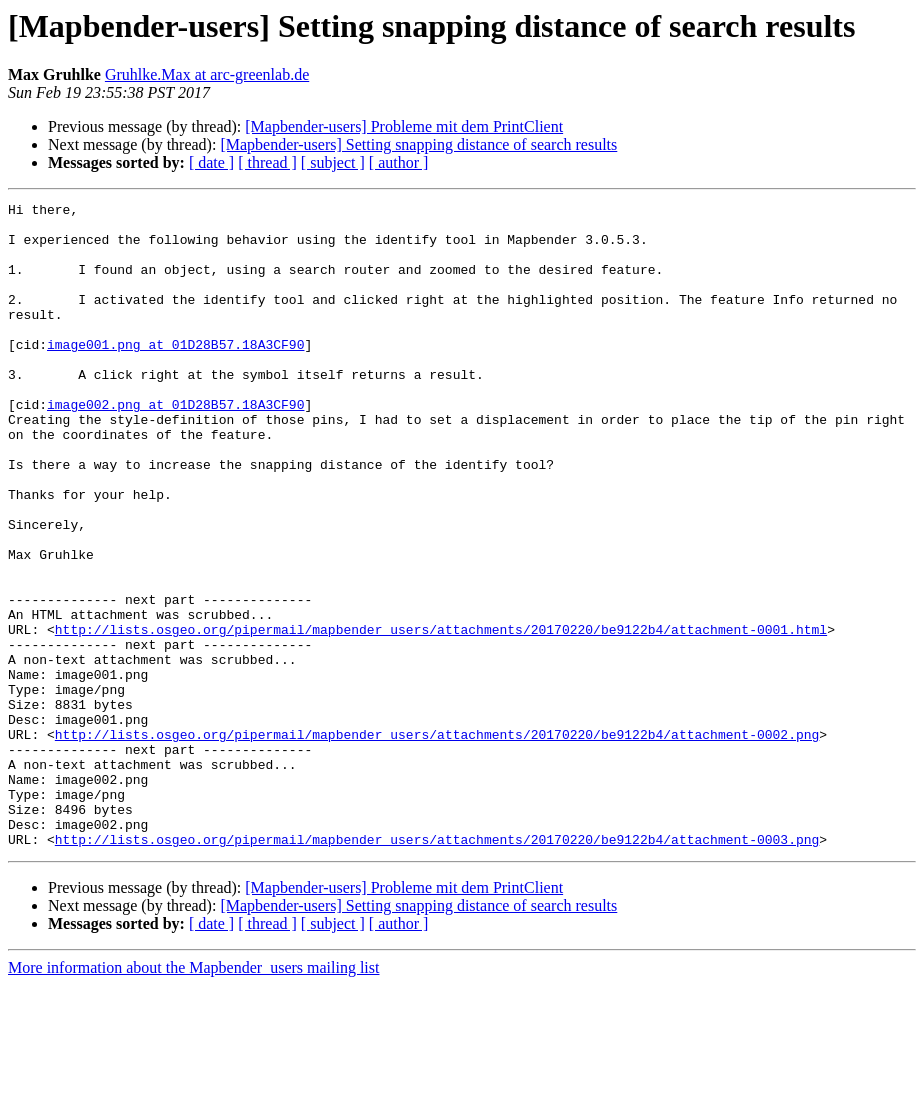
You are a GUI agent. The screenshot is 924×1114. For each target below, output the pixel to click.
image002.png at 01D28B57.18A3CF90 (175, 446)
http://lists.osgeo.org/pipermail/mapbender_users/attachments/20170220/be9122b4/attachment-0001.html (441, 716)
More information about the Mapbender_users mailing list (193, 1096)
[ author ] (399, 162)
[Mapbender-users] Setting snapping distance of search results (418, 144)
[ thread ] (267, 162)
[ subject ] (333, 162)
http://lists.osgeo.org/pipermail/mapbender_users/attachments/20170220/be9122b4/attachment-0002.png (437, 842)
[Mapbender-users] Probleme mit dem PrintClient (404, 126)
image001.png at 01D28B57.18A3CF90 (175, 374)
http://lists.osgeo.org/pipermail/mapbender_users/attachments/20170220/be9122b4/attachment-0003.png (437, 968)
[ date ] (211, 162)
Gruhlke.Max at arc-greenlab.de (207, 74)
